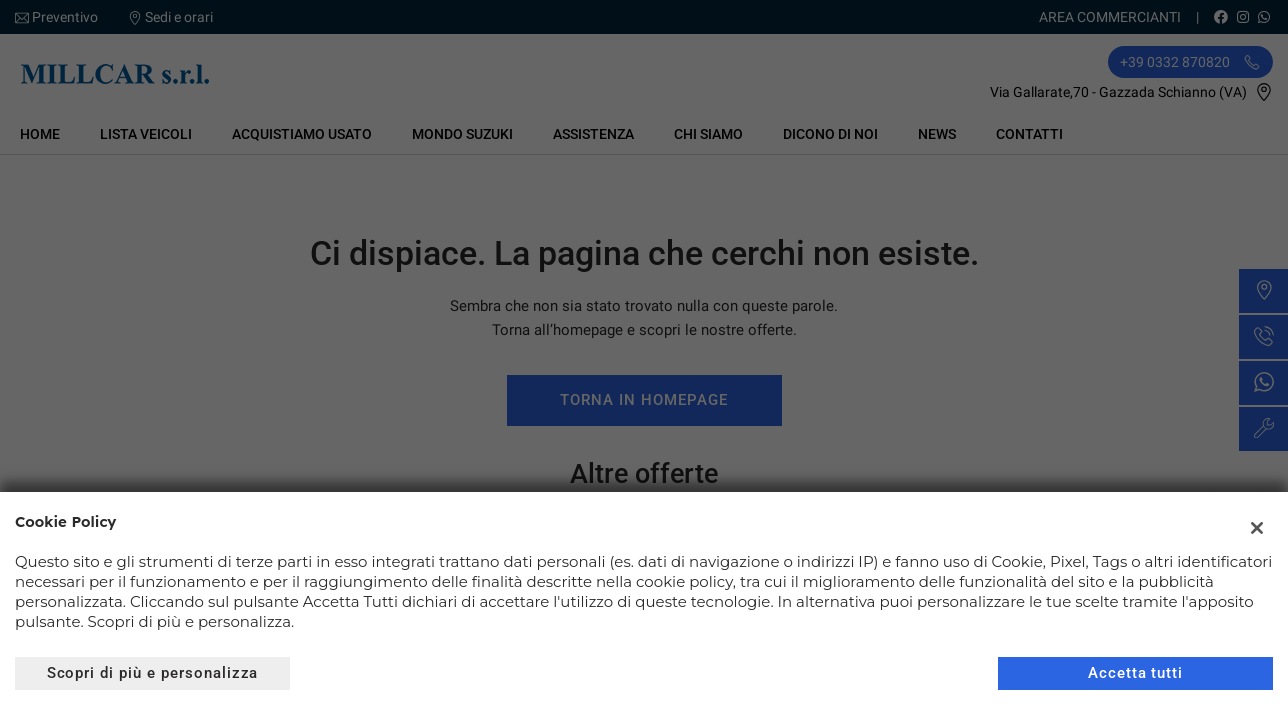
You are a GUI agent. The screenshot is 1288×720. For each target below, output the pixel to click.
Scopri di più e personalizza (153, 673)
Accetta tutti (1135, 673)
